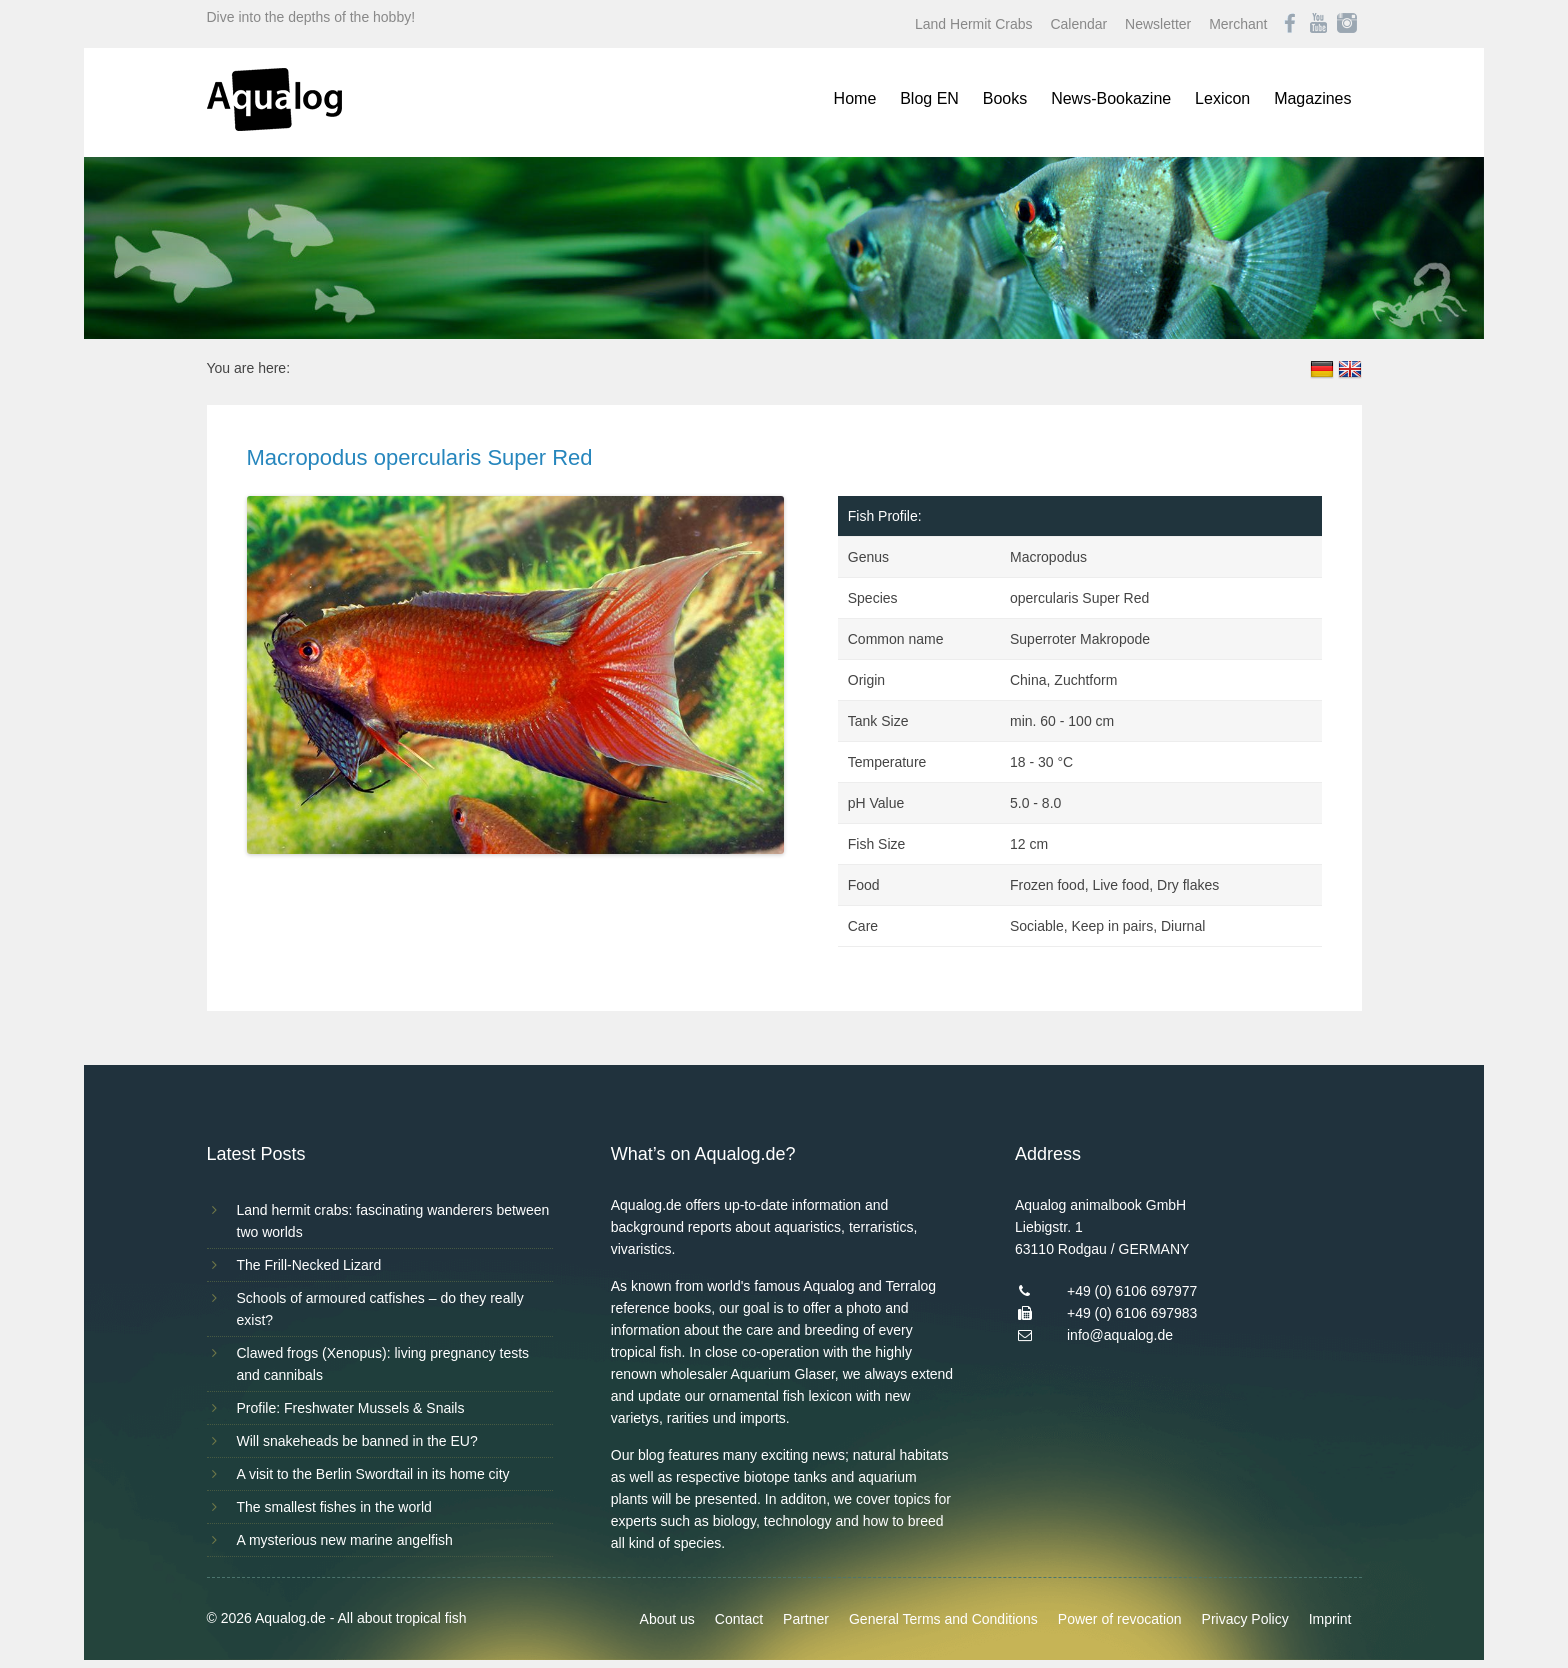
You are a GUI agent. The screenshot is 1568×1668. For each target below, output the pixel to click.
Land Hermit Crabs (974, 24)
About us (667, 1619)
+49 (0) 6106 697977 (1132, 1291)
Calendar (1078, 24)
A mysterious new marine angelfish (345, 1540)
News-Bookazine (1111, 98)
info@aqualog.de (1120, 1335)
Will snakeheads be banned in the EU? (357, 1441)
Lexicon (1222, 98)
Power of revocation (1120, 1619)
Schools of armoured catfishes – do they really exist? (380, 1309)
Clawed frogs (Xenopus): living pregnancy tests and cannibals (383, 1364)
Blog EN (929, 98)
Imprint (1330, 1619)
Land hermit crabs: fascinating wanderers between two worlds (393, 1221)
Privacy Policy (1245, 1619)
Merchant (1238, 24)
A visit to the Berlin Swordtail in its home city (373, 1474)
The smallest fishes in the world (334, 1507)
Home (855, 98)
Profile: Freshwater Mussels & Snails (351, 1408)
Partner (806, 1619)
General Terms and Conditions (943, 1619)
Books (1005, 98)
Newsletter (1158, 24)
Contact (739, 1619)
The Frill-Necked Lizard (309, 1265)
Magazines (1312, 98)
